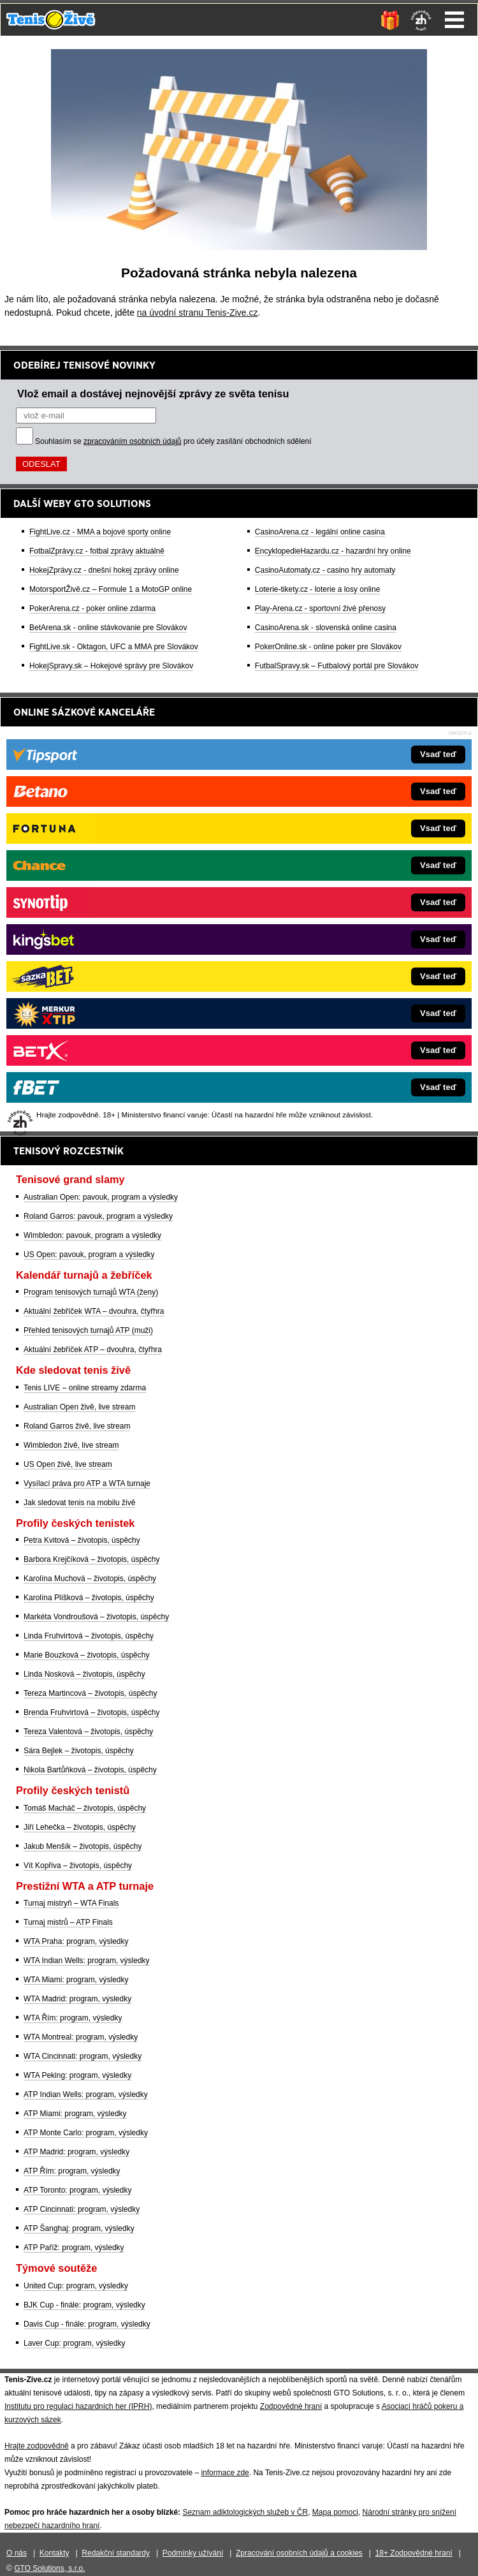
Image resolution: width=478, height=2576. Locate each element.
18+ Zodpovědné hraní (414, 2553)
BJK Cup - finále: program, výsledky (84, 2304)
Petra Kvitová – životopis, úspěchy (82, 1540)
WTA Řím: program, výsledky (73, 2017)
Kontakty (54, 2553)
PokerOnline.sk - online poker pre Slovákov (328, 646)
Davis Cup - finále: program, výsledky (87, 2324)
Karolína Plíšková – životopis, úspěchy (89, 1597)
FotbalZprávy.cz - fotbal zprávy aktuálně (96, 551)
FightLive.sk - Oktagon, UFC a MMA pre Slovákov (113, 646)
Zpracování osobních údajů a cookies (299, 2553)
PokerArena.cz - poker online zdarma (92, 608)
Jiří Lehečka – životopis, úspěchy (80, 1827)
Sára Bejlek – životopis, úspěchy (79, 1750)
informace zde (225, 2472)
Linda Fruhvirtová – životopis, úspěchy (89, 1635)
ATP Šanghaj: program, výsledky (79, 2228)
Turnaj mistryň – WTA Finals (71, 1903)
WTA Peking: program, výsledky (77, 2075)
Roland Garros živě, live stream (77, 1426)
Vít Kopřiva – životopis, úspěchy (78, 1865)
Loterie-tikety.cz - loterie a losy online (317, 589)
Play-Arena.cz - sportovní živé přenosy (320, 608)
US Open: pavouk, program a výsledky (89, 1254)
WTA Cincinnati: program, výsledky (82, 2056)
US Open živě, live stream (68, 1464)
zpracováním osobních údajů (132, 441)
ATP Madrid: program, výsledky (76, 2151)
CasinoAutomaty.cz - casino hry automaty (325, 570)
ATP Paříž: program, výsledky (74, 2247)
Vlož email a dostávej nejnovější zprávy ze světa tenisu (153, 393)
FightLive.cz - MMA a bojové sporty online (100, 531)
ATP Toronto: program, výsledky (77, 2190)
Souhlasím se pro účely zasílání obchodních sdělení (173, 441)
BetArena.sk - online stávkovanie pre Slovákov (108, 627)
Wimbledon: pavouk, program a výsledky (92, 1235)
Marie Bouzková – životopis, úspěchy (86, 1655)
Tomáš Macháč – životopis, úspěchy (85, 1808)
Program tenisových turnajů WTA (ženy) (91, 1292)
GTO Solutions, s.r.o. (49, 2568)
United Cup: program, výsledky (76, 2285)
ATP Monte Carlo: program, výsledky (86, 2132)
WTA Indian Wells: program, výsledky (87, 1960)
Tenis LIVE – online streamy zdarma (85, 1387)
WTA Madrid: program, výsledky (77, 1998)
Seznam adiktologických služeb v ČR (245, 2512)
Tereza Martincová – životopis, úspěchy (90, 1693)
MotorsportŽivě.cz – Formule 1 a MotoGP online (110, 589)
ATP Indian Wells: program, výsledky (86, 2094)
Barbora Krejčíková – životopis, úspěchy (91, 1559)
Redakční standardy (116, 2553)
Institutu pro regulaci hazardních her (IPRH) (78, 2406)
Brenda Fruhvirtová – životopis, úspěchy (91, 1712)
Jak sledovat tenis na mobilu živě (79, 1502)
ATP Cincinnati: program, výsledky (82, 2209)
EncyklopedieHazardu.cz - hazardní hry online (333, 551)
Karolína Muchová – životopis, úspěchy (90, 1578)
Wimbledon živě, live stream (71, 1445)
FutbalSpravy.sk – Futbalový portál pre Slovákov (337, 665)
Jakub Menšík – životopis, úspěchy (82, 1846)
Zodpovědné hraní (291, 2406)
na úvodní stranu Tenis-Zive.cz (197, 312)
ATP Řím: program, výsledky (72, 2171)
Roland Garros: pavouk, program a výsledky (98, 1216)
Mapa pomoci (335, 2512)
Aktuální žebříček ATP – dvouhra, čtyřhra (93, 1349)
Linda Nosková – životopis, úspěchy (84, 1674)
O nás (16, 2553)
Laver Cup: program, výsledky (74, 2343)
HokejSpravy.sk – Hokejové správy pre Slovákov (111, 665)
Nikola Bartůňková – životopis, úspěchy (90, 1769)
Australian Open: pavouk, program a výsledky (101, 1197)
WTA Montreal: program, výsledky (81, 2037)
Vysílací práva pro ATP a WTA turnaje (87, 1483)
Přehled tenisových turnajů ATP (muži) (88, 1330)
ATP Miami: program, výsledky (75, 2113)
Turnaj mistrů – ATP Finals (68, 1922)
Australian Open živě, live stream (79, 1406)
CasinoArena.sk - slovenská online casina (325, 627)
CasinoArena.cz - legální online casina (320, 531)
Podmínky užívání (193, 2553)
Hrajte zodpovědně (36, 2445)
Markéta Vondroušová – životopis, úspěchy (96, 1616)
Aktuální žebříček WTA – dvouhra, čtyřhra (94, 1311)
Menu (454, 19)
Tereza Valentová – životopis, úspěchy (88, 1731)
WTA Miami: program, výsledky (76, 1979)
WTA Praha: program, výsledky (76, 1941)
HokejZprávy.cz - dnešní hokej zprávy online (104, 570)
